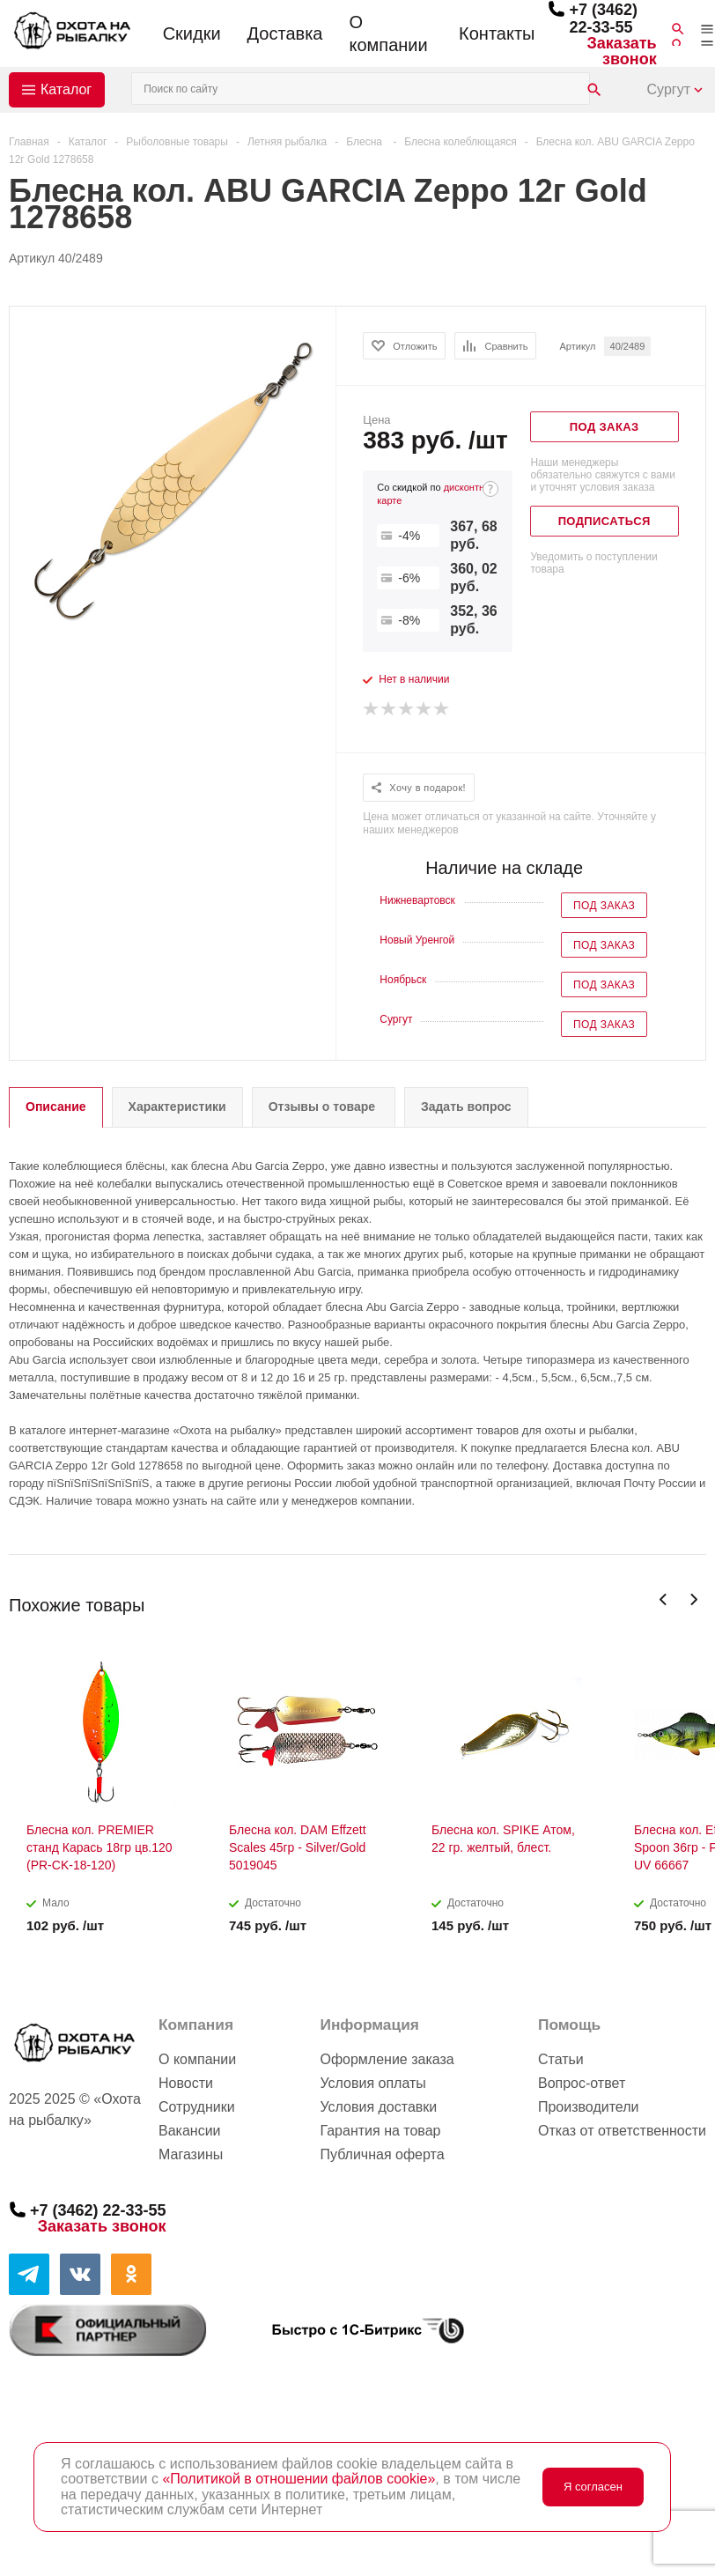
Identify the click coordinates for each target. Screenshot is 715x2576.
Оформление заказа (386, 2059)
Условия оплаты (372, 2083)
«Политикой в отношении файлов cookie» (298, 2478)
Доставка (285, 33)
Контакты (496, 33)
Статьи (561, 2059)
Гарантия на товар (380, 2130)
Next (693, 1599)
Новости (185, 2083)
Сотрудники (196, 2106)
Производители (588, 2106)
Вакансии (189, 2130)
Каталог (66, 89)
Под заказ (604, 905)
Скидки (192, 33)
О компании (388, 33)
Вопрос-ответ (581, 2083)
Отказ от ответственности (622, 2130)
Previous (663, 1599)
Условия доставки (378, 2106)
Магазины (190, 2154)
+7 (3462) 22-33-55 (603, 18)
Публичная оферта (382, 2154)
